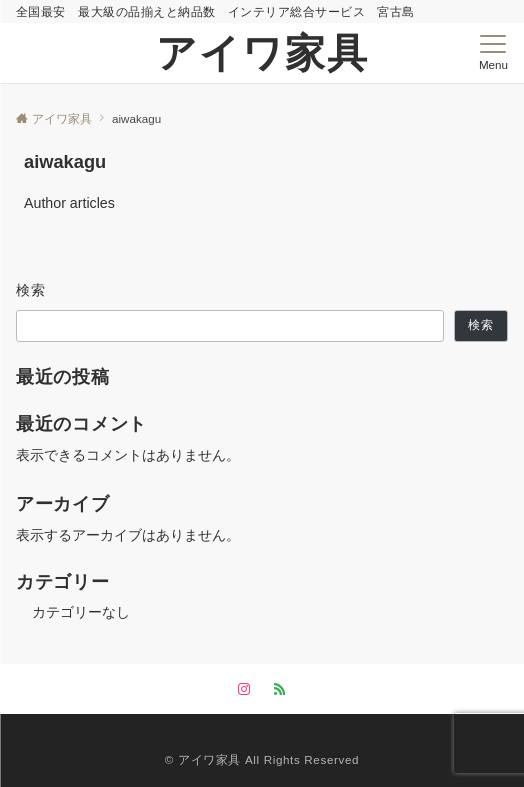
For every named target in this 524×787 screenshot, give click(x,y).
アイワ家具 (262, 53)
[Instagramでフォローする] (244, 689)
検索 (31, 290)
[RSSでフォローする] (280, 689)
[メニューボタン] (493, 53)
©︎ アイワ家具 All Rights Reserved (262, 759)
